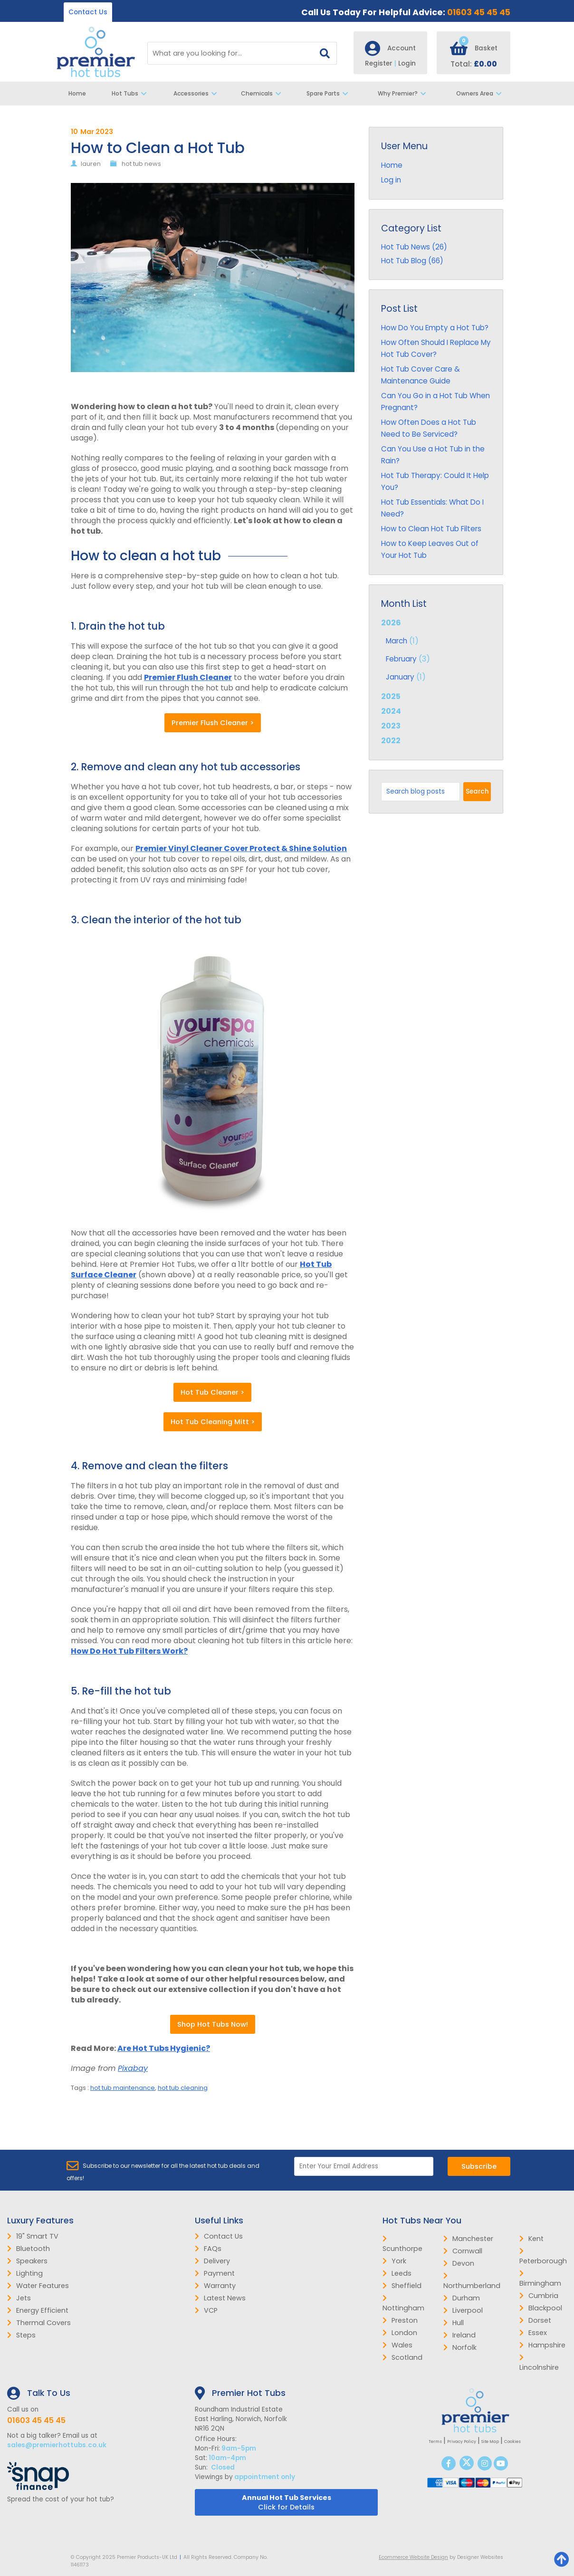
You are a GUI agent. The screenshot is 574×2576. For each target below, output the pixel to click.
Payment (215, 2273)
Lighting (25, 2273)
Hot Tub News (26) (414, 247)
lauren (91, 163)
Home (77, 93)
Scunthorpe (402, 2244)
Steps (21, 2335)
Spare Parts (329, 93)
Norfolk (460, 2347)
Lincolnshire (539, 2363)
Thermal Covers (39, 2322)
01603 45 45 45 (478, 12)
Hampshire (542, 2345)
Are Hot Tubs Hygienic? (163, 2048)
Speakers (27, 2261)
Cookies (512, 2441)
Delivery (212, 2261)
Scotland (402, 2357)
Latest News (220, 2298)
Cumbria (538, 2295)
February (401, 659)
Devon (458, 2263)
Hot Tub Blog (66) (412, 261)
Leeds (397, 2273)
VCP (206, 2310)
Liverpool (463, 2310)
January (400, 677)
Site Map (490, 2441)
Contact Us (87, 12)
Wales (397, 2345)
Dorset (535, 2320)
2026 (436, 650)
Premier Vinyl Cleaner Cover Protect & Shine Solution (241, 848)
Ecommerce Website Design (413, 2557)
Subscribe (479, 2166)
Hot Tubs (132, 93)
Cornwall (462, 2251)
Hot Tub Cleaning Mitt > (213, 1422)
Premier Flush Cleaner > (213, 723)
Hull (453, 2322)
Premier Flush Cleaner (188, 677)
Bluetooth (28, 2248)
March (396, 641)
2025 (391, 696)
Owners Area (481, 93)
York (394, 2261)
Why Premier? (404, 93)
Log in (391, 180)
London (400, 2332)
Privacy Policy (461, 2441)
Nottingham (403, 2304)
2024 (391, 711)
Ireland (459, 2335)
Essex (533, 2332)
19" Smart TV (32, 2236)
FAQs (208, 2248)
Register (381, 63)
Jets (19, 2298)
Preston (400, 2320)
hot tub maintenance (122, 2087)
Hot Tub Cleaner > (212, 1392)
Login (407, 63)
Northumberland (471, 2281)
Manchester (468, 2238)
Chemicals (263, 93)
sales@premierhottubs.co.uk (56, 2445)
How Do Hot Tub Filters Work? (129, 1651)
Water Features (38, 2285)
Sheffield (402, 2285)
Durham (461, 2298)
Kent (531, 2238)
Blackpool (540, 2308)
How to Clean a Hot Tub (158, 147)
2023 (391, 725)
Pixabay (133, 2068)
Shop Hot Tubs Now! (212, 2024)
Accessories (196, 93)
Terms (435, 2441)
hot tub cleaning (183, 2087)
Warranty (215, 2285)
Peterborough (543, 2257)
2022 (391, 740)
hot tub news (140, 163)
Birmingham (540, 2279)
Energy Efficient (37, 2310)
